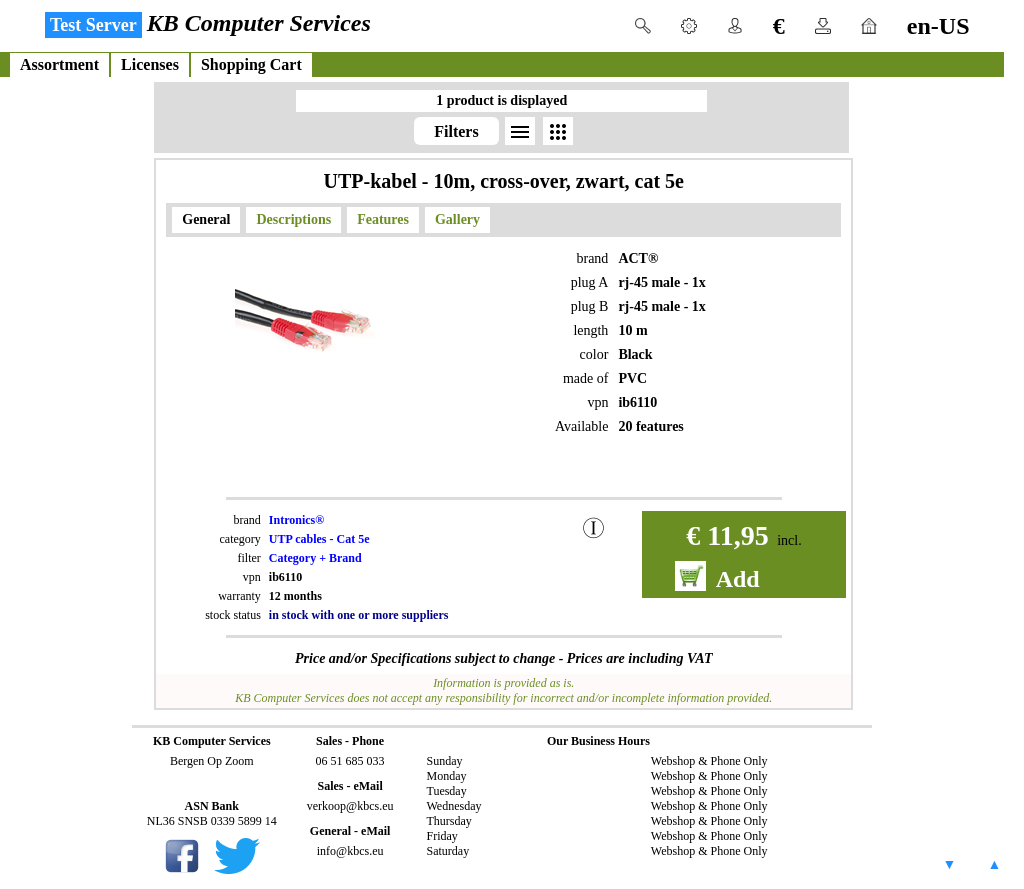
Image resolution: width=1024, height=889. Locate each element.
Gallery (457, 219)
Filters (456, 131)
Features (383, 219)
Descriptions (293, 219)
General (206, 219)
